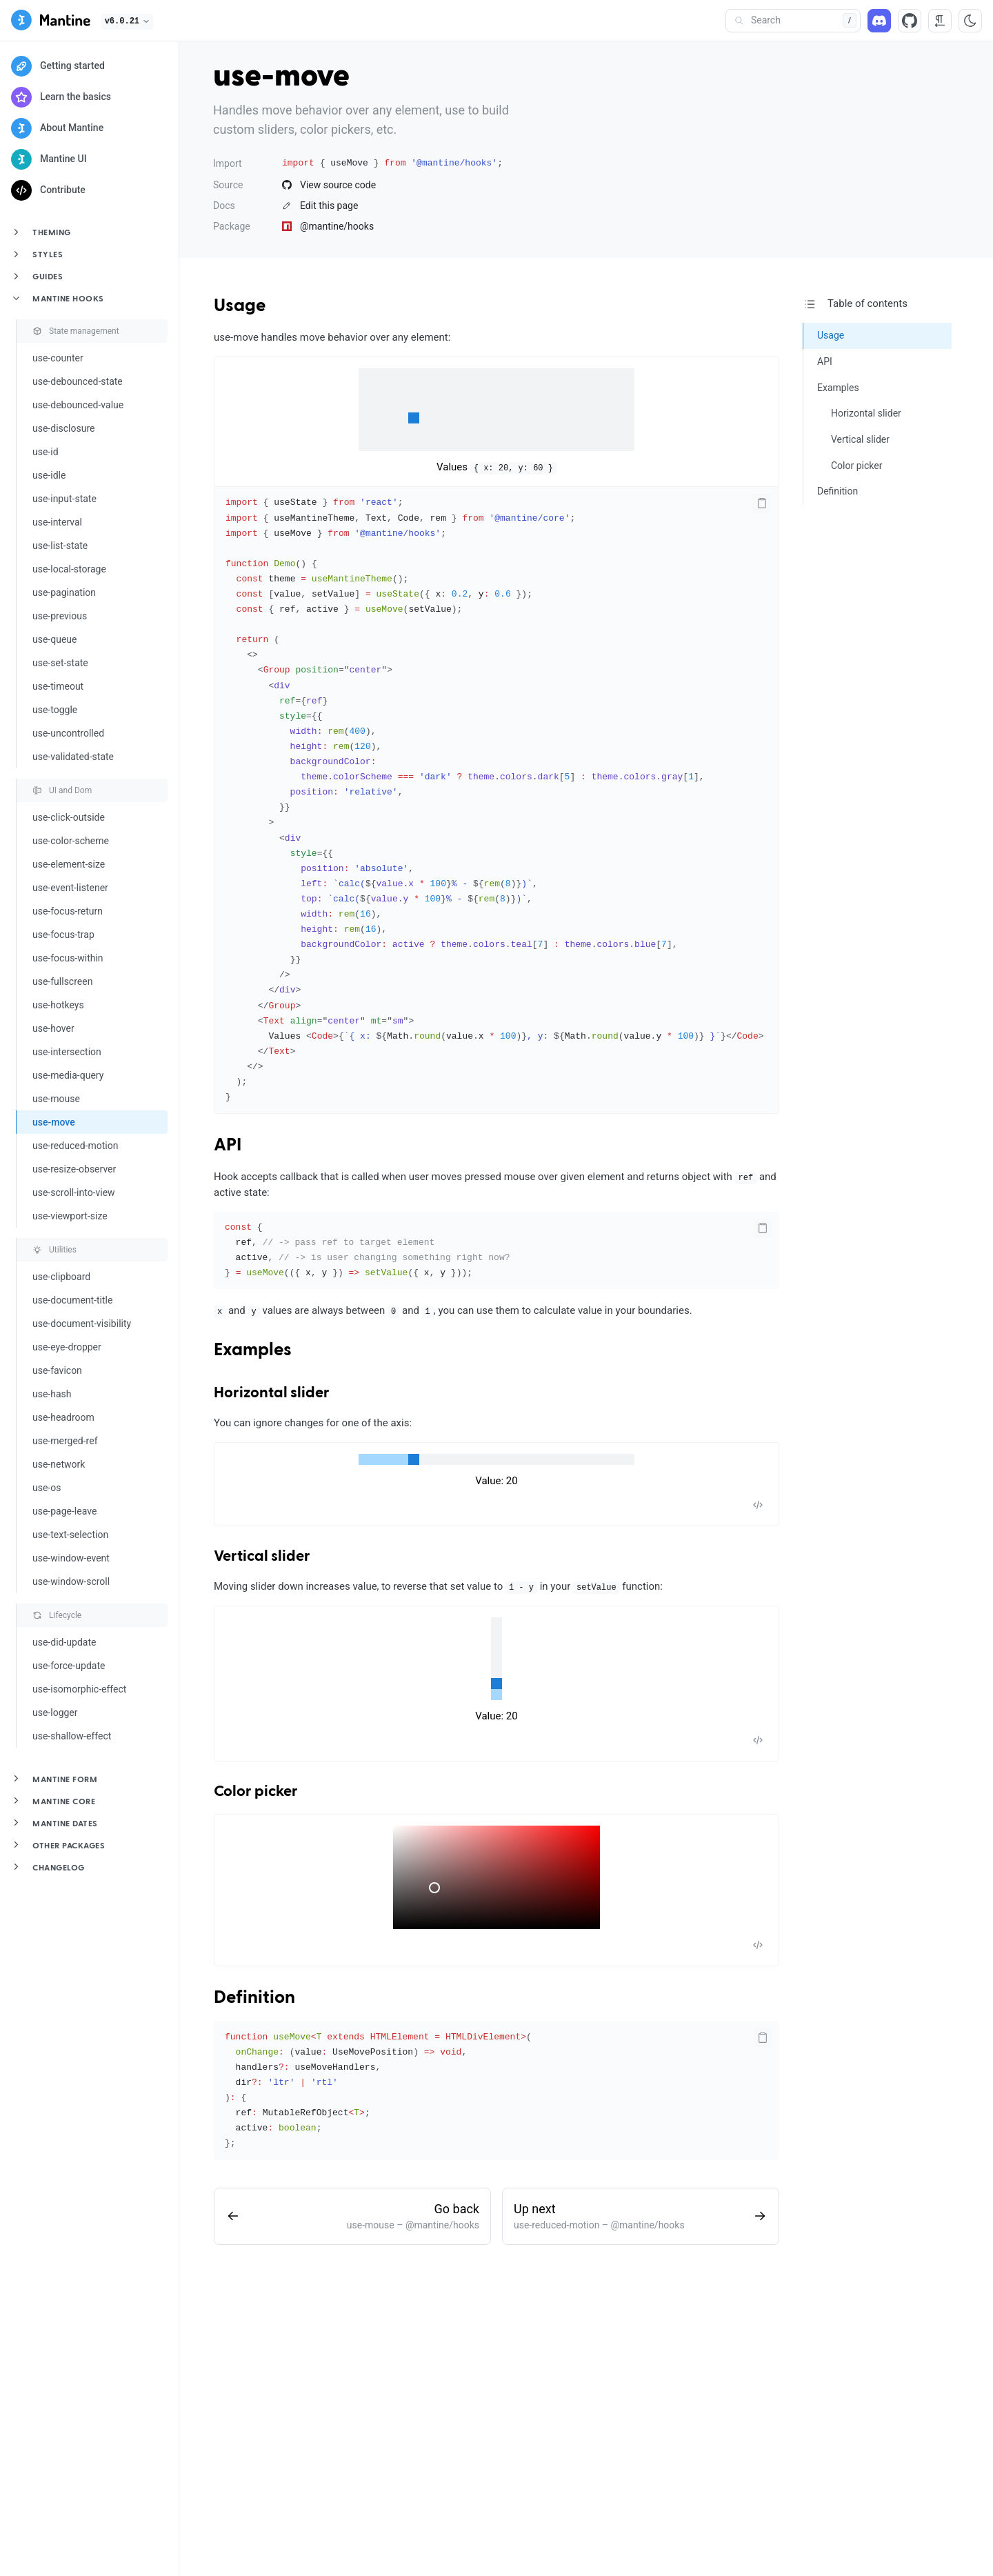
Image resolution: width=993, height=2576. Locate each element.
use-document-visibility (81, 1323)
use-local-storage (69, 569)
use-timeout (57, 686)
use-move (53, 1122)
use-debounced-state (77, 381)
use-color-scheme (70, 840)
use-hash (52, 1393)
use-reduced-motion (75, 1145)
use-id (45, 451)
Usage (239, 306)
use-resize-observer (74, 1169)
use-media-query (67, 1075)
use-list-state (60, 545)
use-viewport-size (70, 1215)
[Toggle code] (758, 1505)
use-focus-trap (63, 934)
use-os (46, 1487)
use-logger (55, 1712)
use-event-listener (70, 887)
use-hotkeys (58, 1004)
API (227, 1146)
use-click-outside (68, 817)
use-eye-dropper (66, 1346)
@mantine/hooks (328, 226)
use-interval (57, 522)
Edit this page (320, 205)
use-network (58, 1464)
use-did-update (64, 1642)
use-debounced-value (77, 404)
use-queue (54, 639)
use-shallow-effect (71, 1735)
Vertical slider (262, 1556)
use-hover (53, 1028)
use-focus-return (67, 911)
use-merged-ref (65, 1440)
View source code (329, 185)
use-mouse (56, 1098)
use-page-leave (64, 1511)
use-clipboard (61, 1276)
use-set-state (60, 662)
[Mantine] (50, 22)
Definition (254, 1998)
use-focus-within (67, 957)
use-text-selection (70, 1534)
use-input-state (64, 498)
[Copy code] (762, 503)
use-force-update (68, 1665)
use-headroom (63, 1417)
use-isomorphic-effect (79, 1689)
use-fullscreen (62, 981)
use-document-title (72, 1300)
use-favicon (57, 1370)
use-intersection (66, 1051)
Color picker (256, 1791)
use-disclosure (63, 428)
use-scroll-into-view (73, 1192)
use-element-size (68, 864)
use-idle (49, 475)
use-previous (59, 615)
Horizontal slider (272, 1393)
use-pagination (64, 592)
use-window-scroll (71, 1581)
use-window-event (71, 1558)
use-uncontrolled (68, 733)
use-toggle (54, 709)
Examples (253, 1350)
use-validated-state (73, 756)
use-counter (57, 357)
